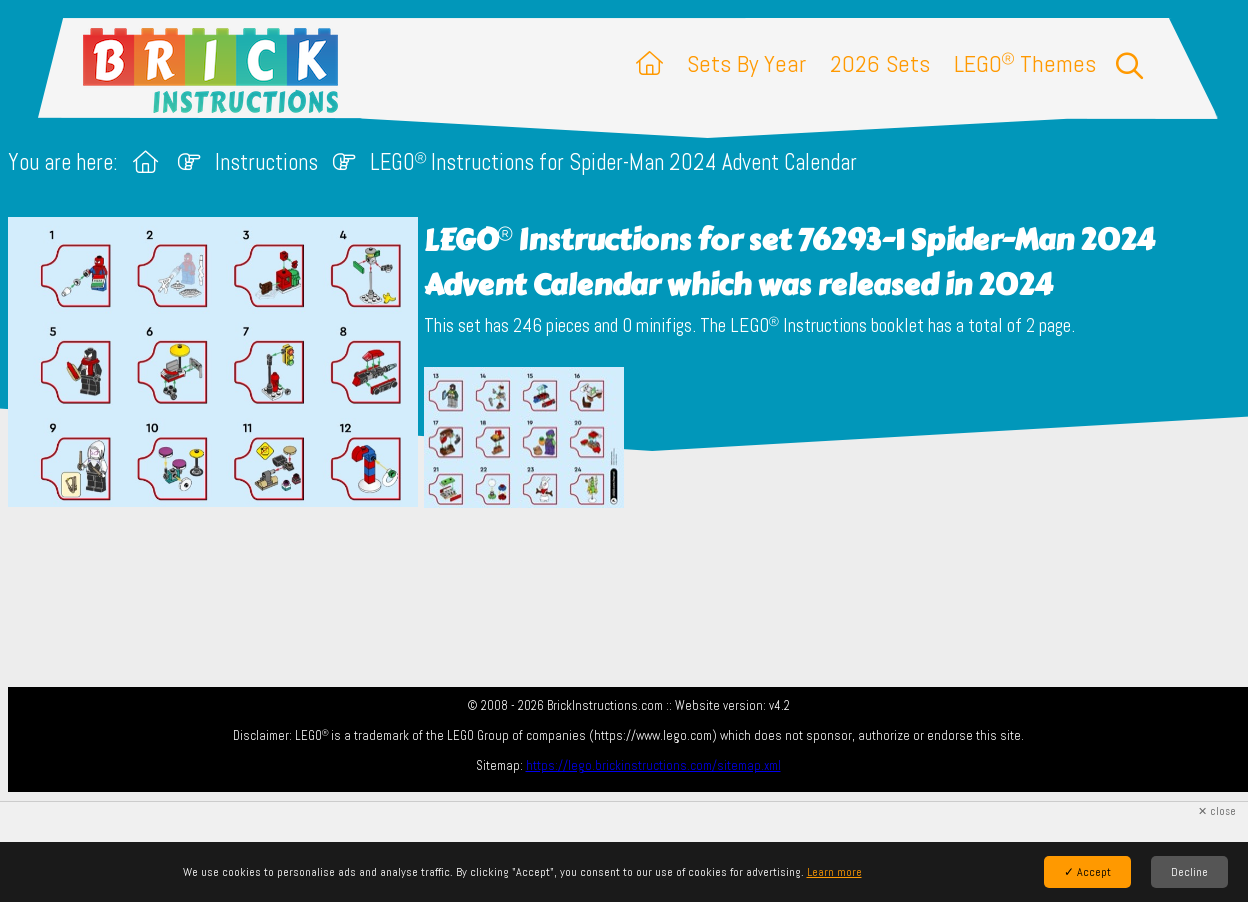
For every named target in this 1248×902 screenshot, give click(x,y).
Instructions (266, 162)
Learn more (834, 872)
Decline (1189, 872)
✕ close (1217, 811)
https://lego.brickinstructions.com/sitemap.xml (653, 765)
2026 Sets (880, 63)
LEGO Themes (1025, 63)
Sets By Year (746, 63)
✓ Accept (1087, 872)
